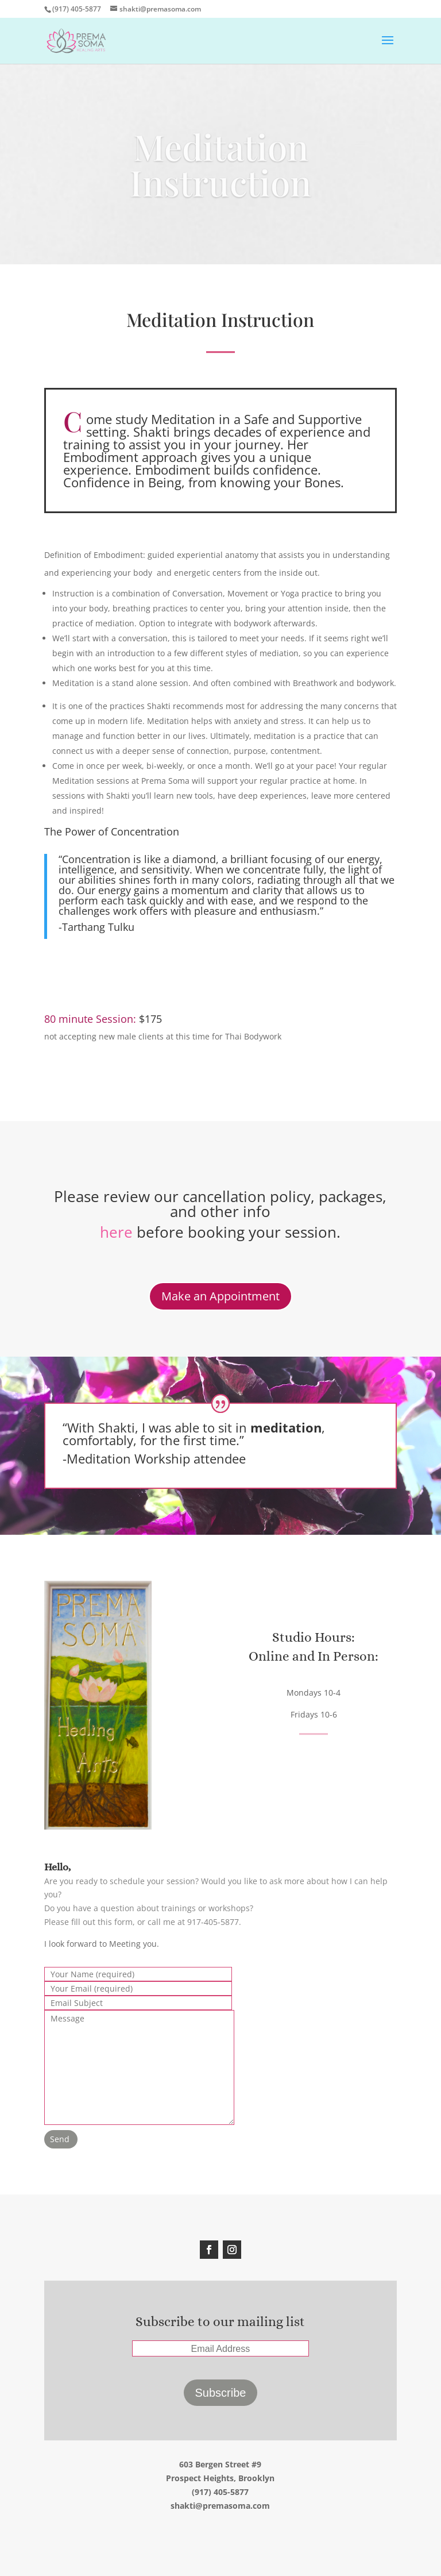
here (116, 1232)
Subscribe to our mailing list (220, 2321)
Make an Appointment (220, 1296)
